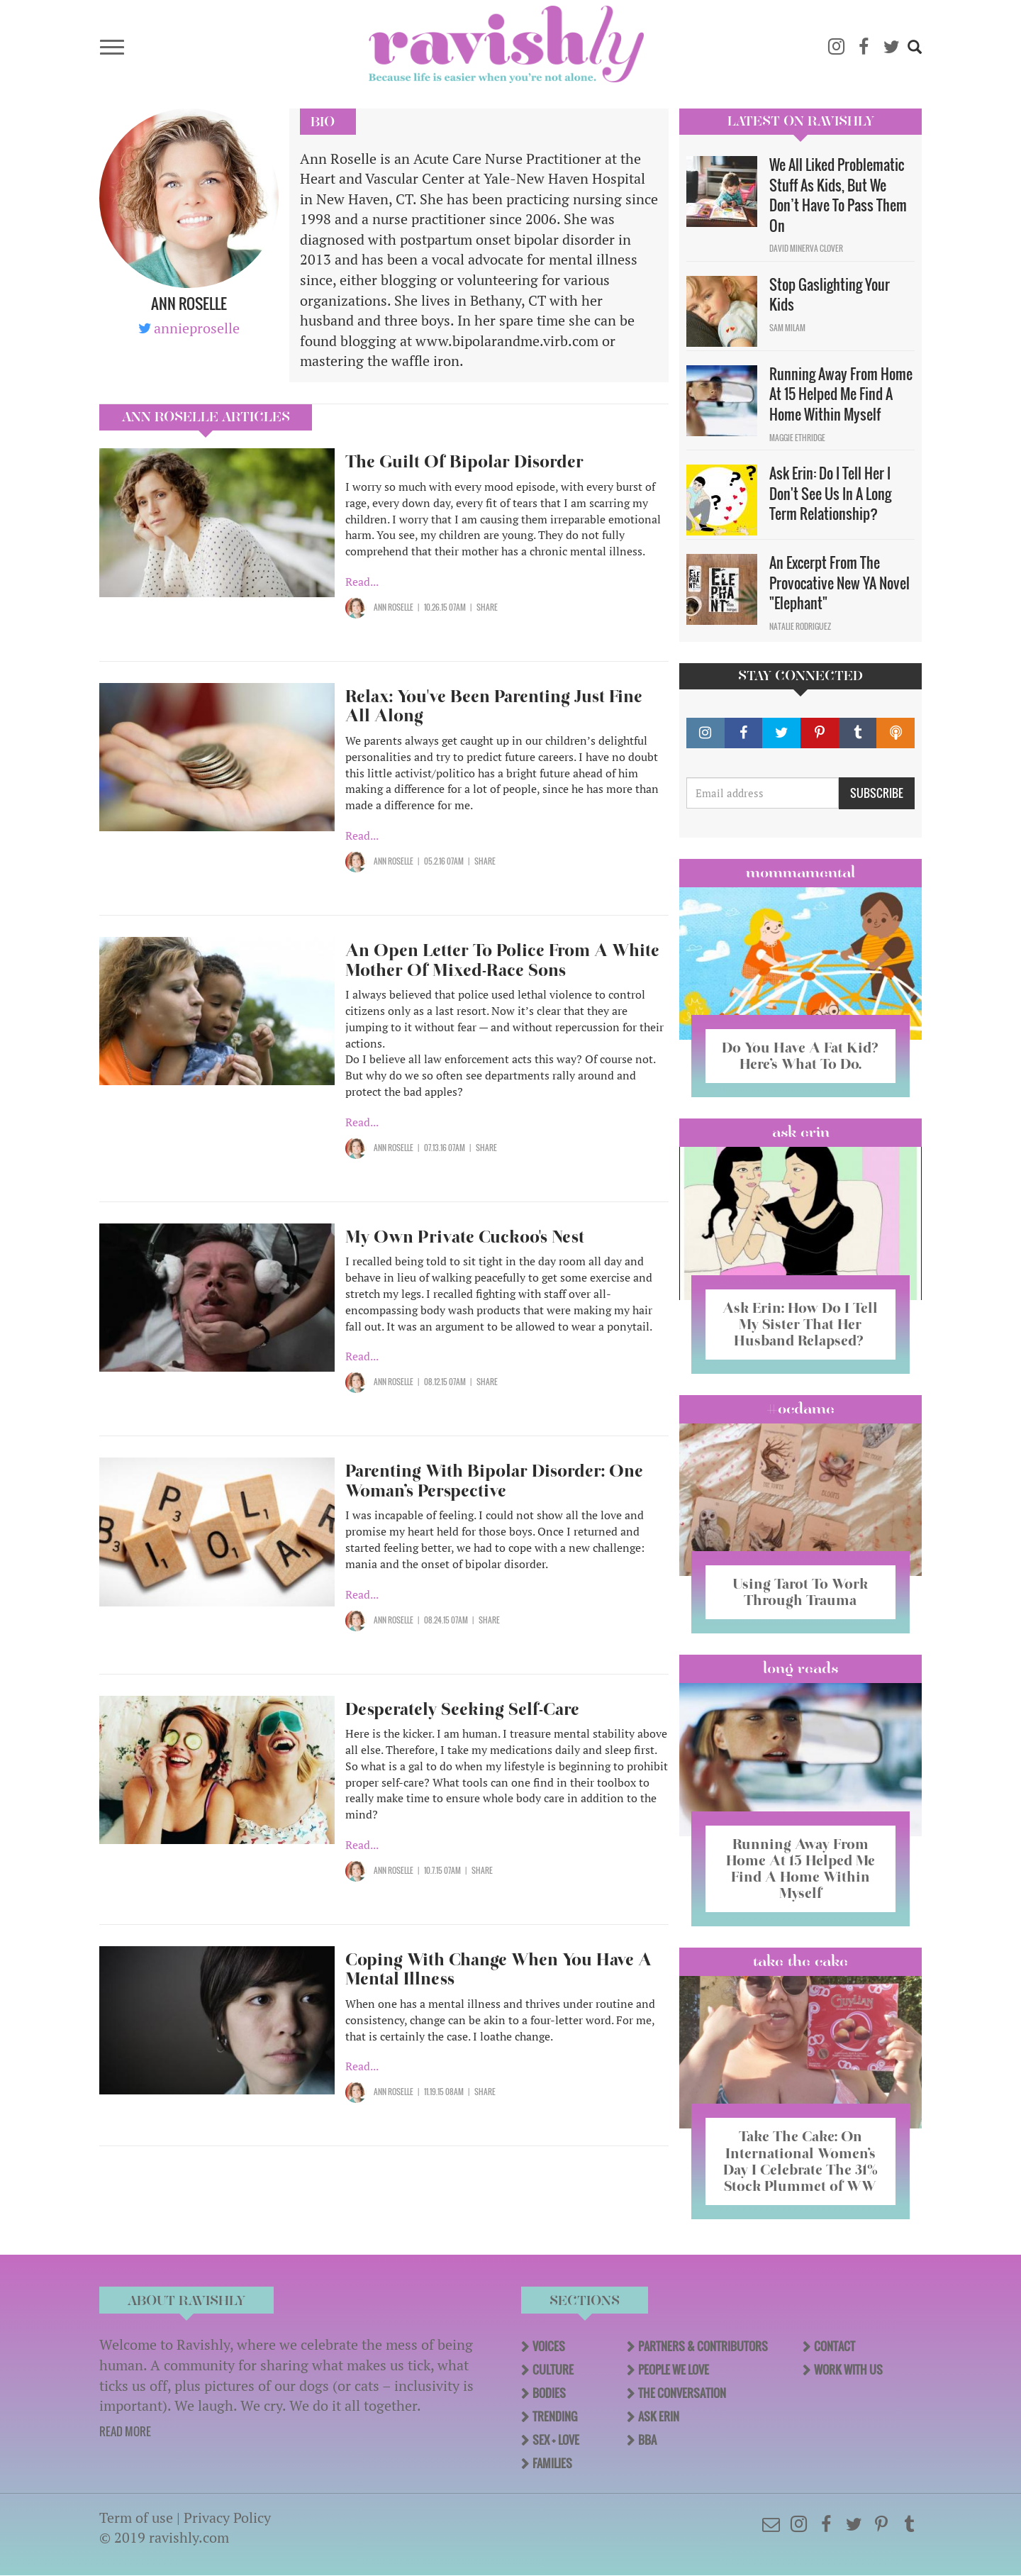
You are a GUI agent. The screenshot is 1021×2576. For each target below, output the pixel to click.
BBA (647, 2439)
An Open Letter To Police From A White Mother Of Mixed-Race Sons (502, 960)
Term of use (136, 2517)
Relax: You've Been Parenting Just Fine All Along (493, 706)
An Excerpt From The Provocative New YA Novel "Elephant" (839, 583)
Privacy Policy (227, 2517)
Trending (554, 2416)
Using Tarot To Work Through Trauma (800, 1592)
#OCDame (800, 1408)
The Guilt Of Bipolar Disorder (464, 461)
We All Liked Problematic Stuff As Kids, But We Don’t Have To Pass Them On (838, 195)
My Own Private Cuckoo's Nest (464, 1237)
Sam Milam (787, 327)
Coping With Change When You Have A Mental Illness (498, 1969)
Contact (834, 2346)
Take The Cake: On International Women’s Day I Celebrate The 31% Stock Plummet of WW (800, 2160)
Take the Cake (800, 1961)
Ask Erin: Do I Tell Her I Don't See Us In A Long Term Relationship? (830, 493)
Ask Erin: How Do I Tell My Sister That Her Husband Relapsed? (800, 1324)
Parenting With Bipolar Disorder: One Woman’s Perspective (494, 1480)
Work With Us (848, 2369)
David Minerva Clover (806, 248)
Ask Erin (801, 1132)
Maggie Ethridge (797, 437)
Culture (553, 2369)
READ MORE (125, 2431)
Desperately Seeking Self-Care (462, 1709)
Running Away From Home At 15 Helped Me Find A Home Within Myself (841, 394)
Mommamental (800, 872)
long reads (801, 1668)
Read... (362, 581)
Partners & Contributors (703, 2346)
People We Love (673, 2369)
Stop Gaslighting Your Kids (829, 295)
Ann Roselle (393, 607)
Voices (548, 2346)
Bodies (549, 2393)
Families (552, 2463)
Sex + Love (555, 2439)
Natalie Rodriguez (800, 626)
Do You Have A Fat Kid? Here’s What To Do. (800, 1055)
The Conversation (682, 2393)
